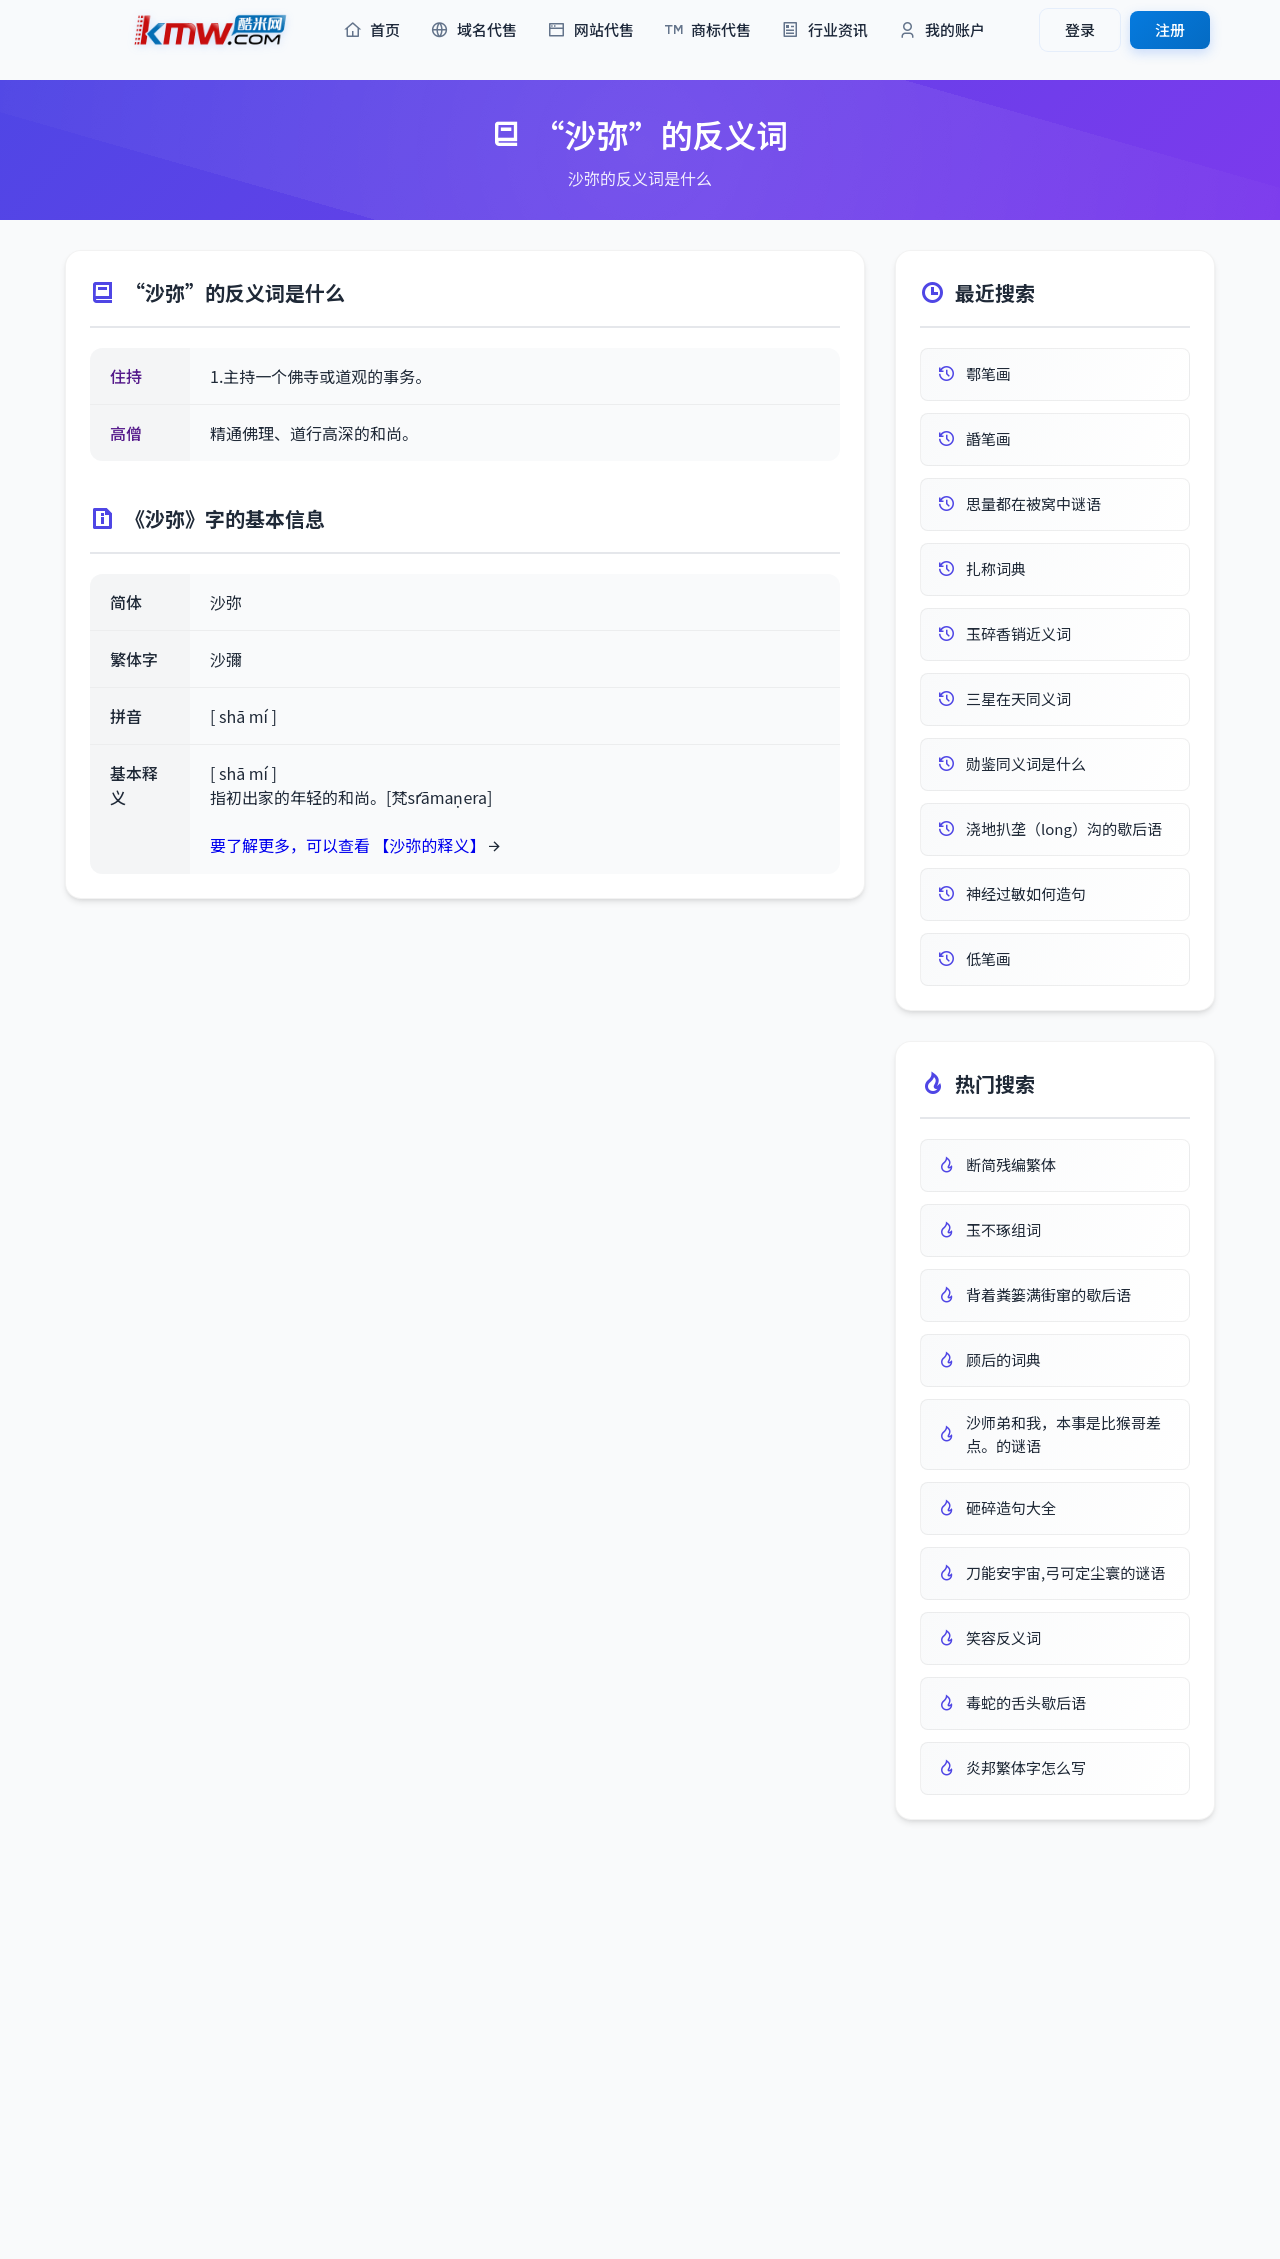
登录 (1080, 29)
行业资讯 (824, 30)
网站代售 (590, 30)
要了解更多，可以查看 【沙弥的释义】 (348, 845)
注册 (1170, 29)
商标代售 (707, 30)
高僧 (126, 433)
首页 (371, 30)
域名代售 (473, 30)
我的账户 (941, 30)
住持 (126, 376)
